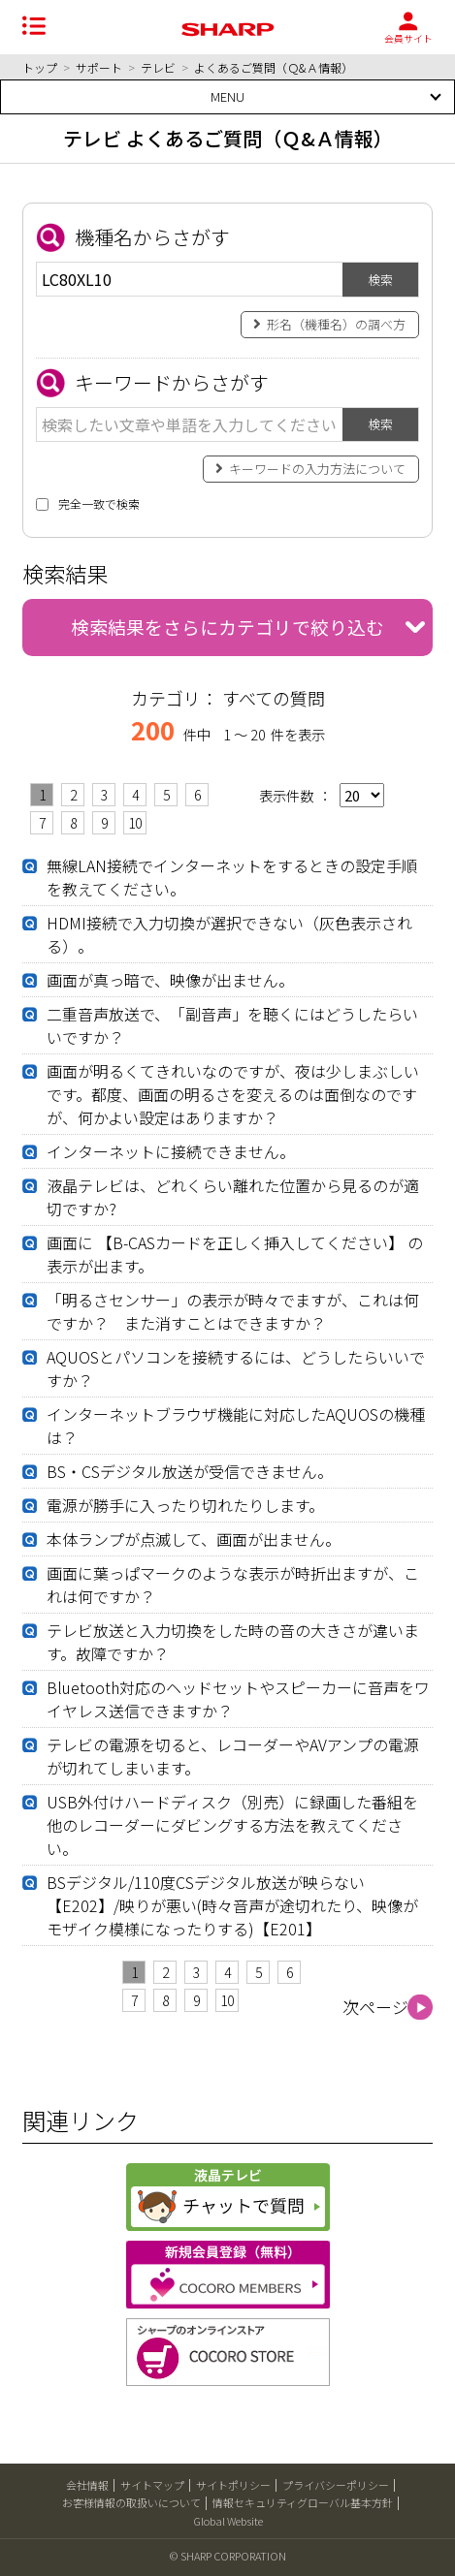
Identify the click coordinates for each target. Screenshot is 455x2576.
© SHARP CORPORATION (228, 2555)
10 (135, 823)
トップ (39, 67)
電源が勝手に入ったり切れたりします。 (185, 1505)
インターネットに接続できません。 (171, 1151)
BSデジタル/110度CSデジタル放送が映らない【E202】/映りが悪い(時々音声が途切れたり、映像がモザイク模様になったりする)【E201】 (232, 1905)
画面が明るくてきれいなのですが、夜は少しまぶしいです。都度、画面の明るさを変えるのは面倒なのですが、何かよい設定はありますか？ (233, 1094)
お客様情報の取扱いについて (131, 2502)
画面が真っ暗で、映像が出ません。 (170, 979)
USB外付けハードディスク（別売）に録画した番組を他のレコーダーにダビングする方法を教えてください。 (232, 1825)
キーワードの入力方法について (317, 468)
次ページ (375, 2007)
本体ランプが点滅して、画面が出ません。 (194, 1539)
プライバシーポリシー (335, 2485)
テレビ (158, 67)
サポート (99, 67)
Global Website (228, 2521)
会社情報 (87, 2485)
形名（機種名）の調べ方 (336, 324)
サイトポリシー (233, 2485)
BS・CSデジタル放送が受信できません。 (190, 1471)
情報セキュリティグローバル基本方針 (302, 2502)
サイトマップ (152, 2485)
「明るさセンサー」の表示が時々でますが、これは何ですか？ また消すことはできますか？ (233, 1311)
